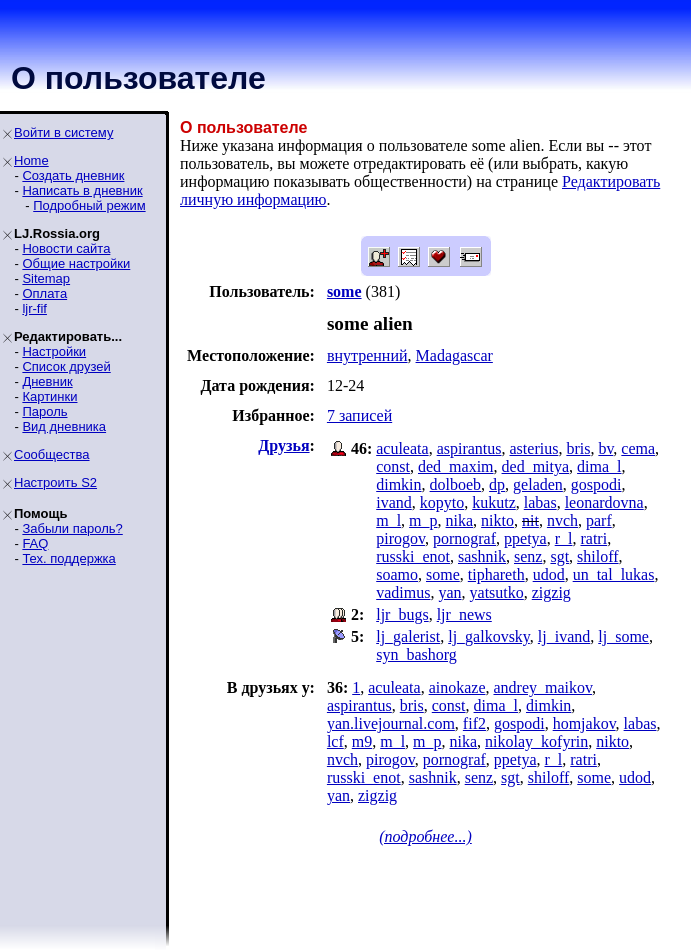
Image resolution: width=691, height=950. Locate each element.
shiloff (597, 556)
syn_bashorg (416, 654)
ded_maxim (456, 466)
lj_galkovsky (489, 636)
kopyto (442, 502)
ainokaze (457, 687)
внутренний (367, 355)
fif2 (474, 723)
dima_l (599, 466)
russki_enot (413, 556)
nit (530, 520)
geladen (538, 484)
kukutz (494, 502)
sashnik (482, 556)
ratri (593, 538)
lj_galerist (408, 636)
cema (638, 448)
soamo (397, 574)
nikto (497, 520)
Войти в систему (63, 132)
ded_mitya (536, 466)
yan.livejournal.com (391, 723)
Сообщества (52, 454)
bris (578, 448)
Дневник (47, 381)
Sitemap (46, 278)
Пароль (44, 411)
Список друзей (66, 366)
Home (31, 160)
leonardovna (604, 502)
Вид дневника (64, 426)
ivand (394, 502)
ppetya (525, 538)
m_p (423, 520)
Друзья (283, 445)
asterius (534, 448)
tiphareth (496, 574)
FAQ (35, 543)
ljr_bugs (402, 614)
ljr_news (464, 614)
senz (528, 556)
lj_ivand (564, 636)
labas (540, 502)
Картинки (49, 396)
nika (460, 520)
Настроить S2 (55, 482)
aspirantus (469, 448)
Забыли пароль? (72, 528)
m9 (362, 741)
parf (599, 520)
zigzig (551, 592)
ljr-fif (34, 308)
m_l (388, 520)
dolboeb (456, 484)
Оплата (44, 293)
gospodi (596, 484)
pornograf (464, 538)
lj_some (623, 636)
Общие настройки (76, 263)
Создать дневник (73, 175)
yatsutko (497, 592)
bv (605, 448)
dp (497, 484)
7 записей (359, 415)
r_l (564, 538)
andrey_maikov (542, 687)
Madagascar (454, 355)
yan (449, 592)
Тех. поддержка (68, 558)
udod (549, 574)
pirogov (400, 538)
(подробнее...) (425, 836)
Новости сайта (66, 248)
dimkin (398, 484)
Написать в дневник (82, 190)
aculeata (402, 448)
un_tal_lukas (614, 574)
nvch (562, 520)
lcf (335, 741)
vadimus (403, 592)
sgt (559, 556)
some (443, 574)
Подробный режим (89, 205)
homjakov (584, 723)
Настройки (54, 351)
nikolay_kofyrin (536, 741)
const (393, 466)
